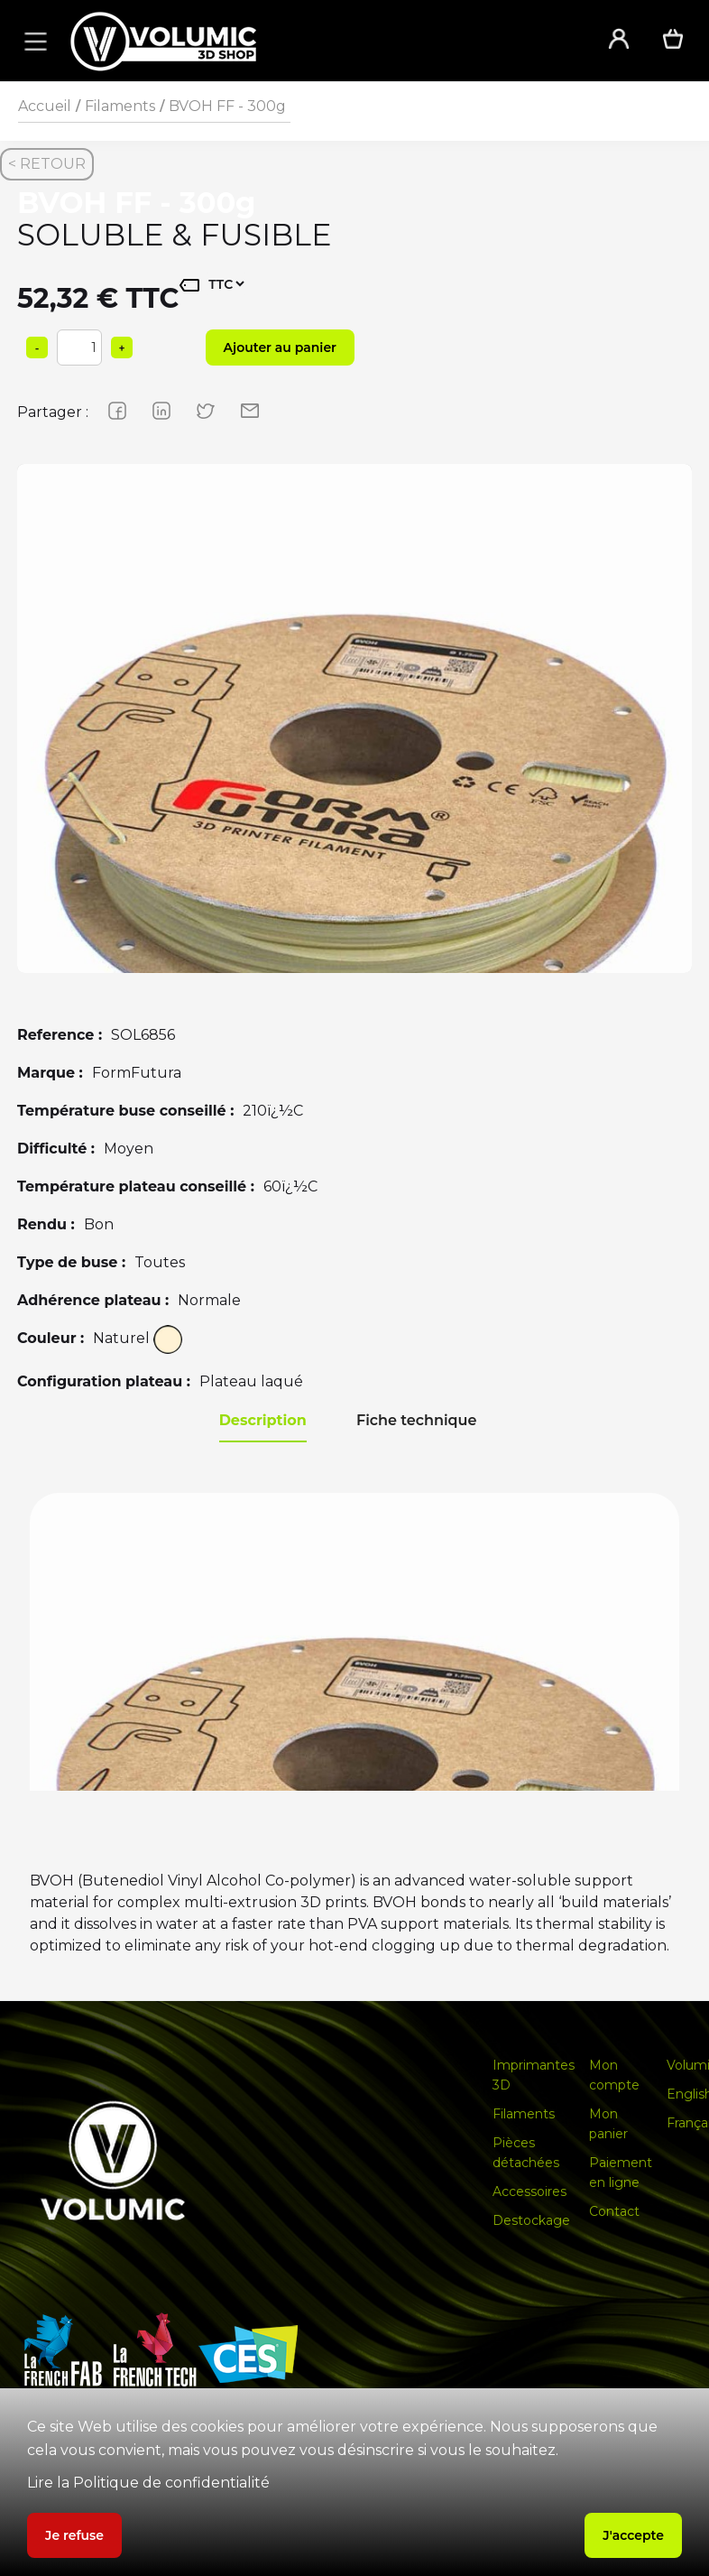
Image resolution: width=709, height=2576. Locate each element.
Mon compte (614, 2075)
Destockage (531, 2220)
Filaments (120, 106)
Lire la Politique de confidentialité (148, 2482)
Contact (614, 2211)
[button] (32, 41)
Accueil (44, 106)
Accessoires (529, 2191)
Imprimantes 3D (534, 2075)
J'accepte (633, 2535)
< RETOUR (47, 163)
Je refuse (74, 2535)
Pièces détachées (526, 2153)
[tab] (263, 1421)
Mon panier (608, 2124)
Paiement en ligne (620, 2172)
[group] (354, 801)
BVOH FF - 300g (227, 106)
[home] (315, 41)
